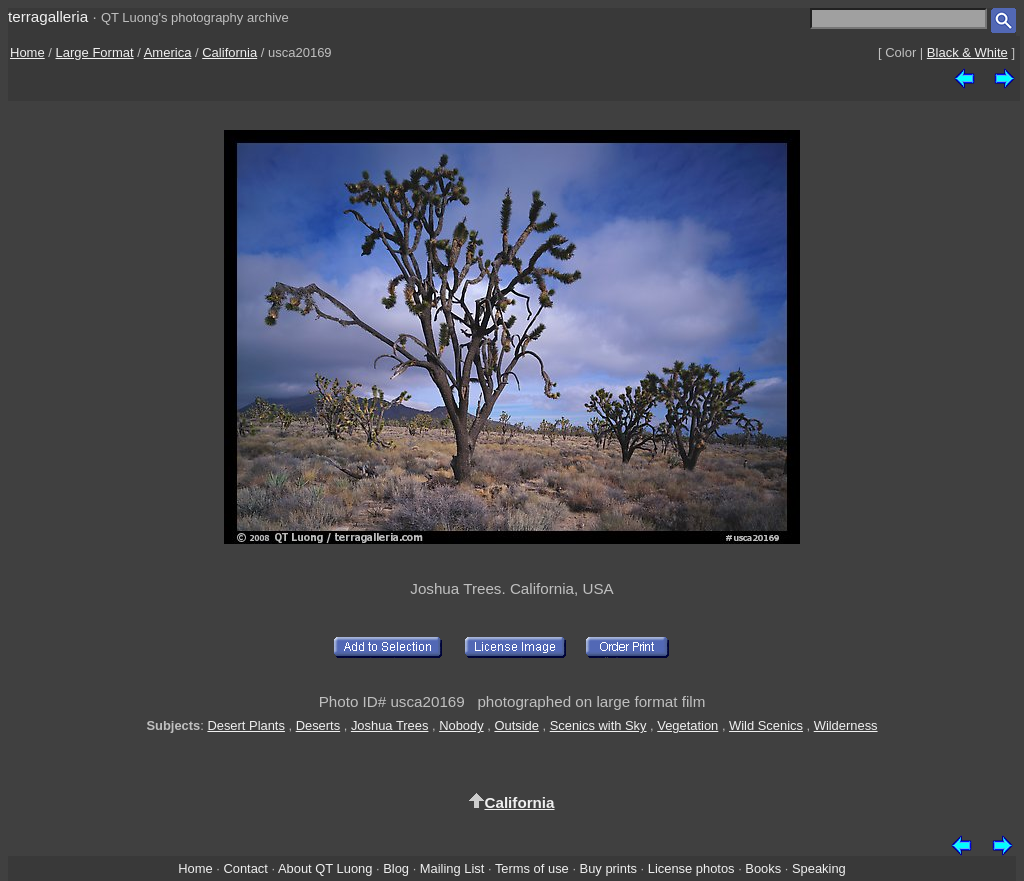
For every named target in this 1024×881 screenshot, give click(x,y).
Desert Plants (245, 725)
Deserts (318, 725)
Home (27, 52)
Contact (245, 868)
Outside (516, 725)
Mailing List (452, 868)
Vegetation (687, 725)
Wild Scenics (766, 725)
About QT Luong (325, 868)
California (229, 52)
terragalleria (48, 16)
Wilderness (846, 725)
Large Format (95, 52)
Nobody (461, 725)
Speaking (819, 868)
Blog (396, 868)
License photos (691, 868)
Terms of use (532, 868)
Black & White (967, 52)
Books (763, 868)
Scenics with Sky (598, 725)
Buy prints (608, 868)
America (168, 52)
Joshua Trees (389, 725)
